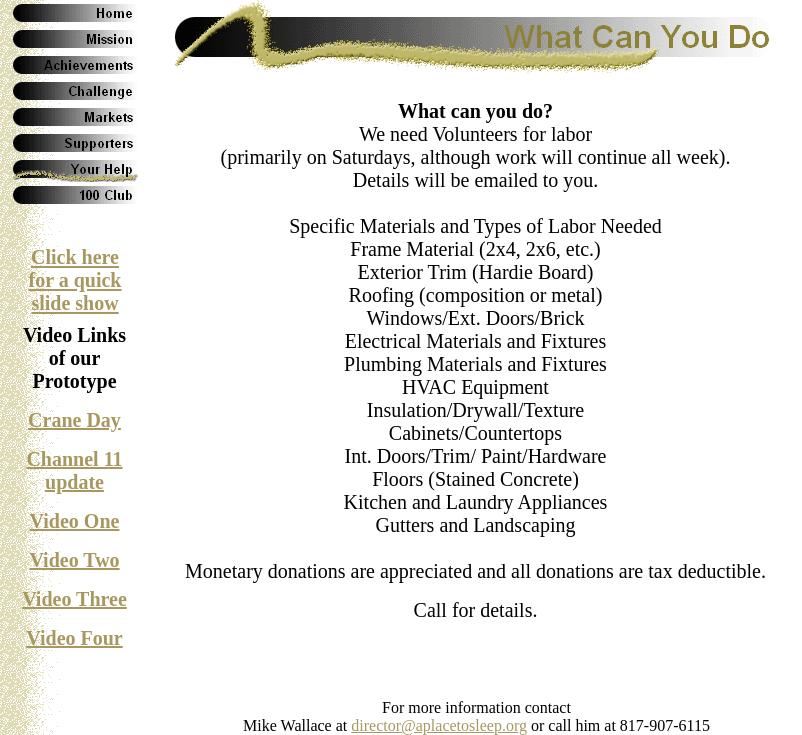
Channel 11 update (74, 470)
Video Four (74, 638)
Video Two (74, 560)
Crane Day (74, 420)
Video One (75, 521)
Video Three (74, 599)
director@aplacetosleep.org (439, 725)
